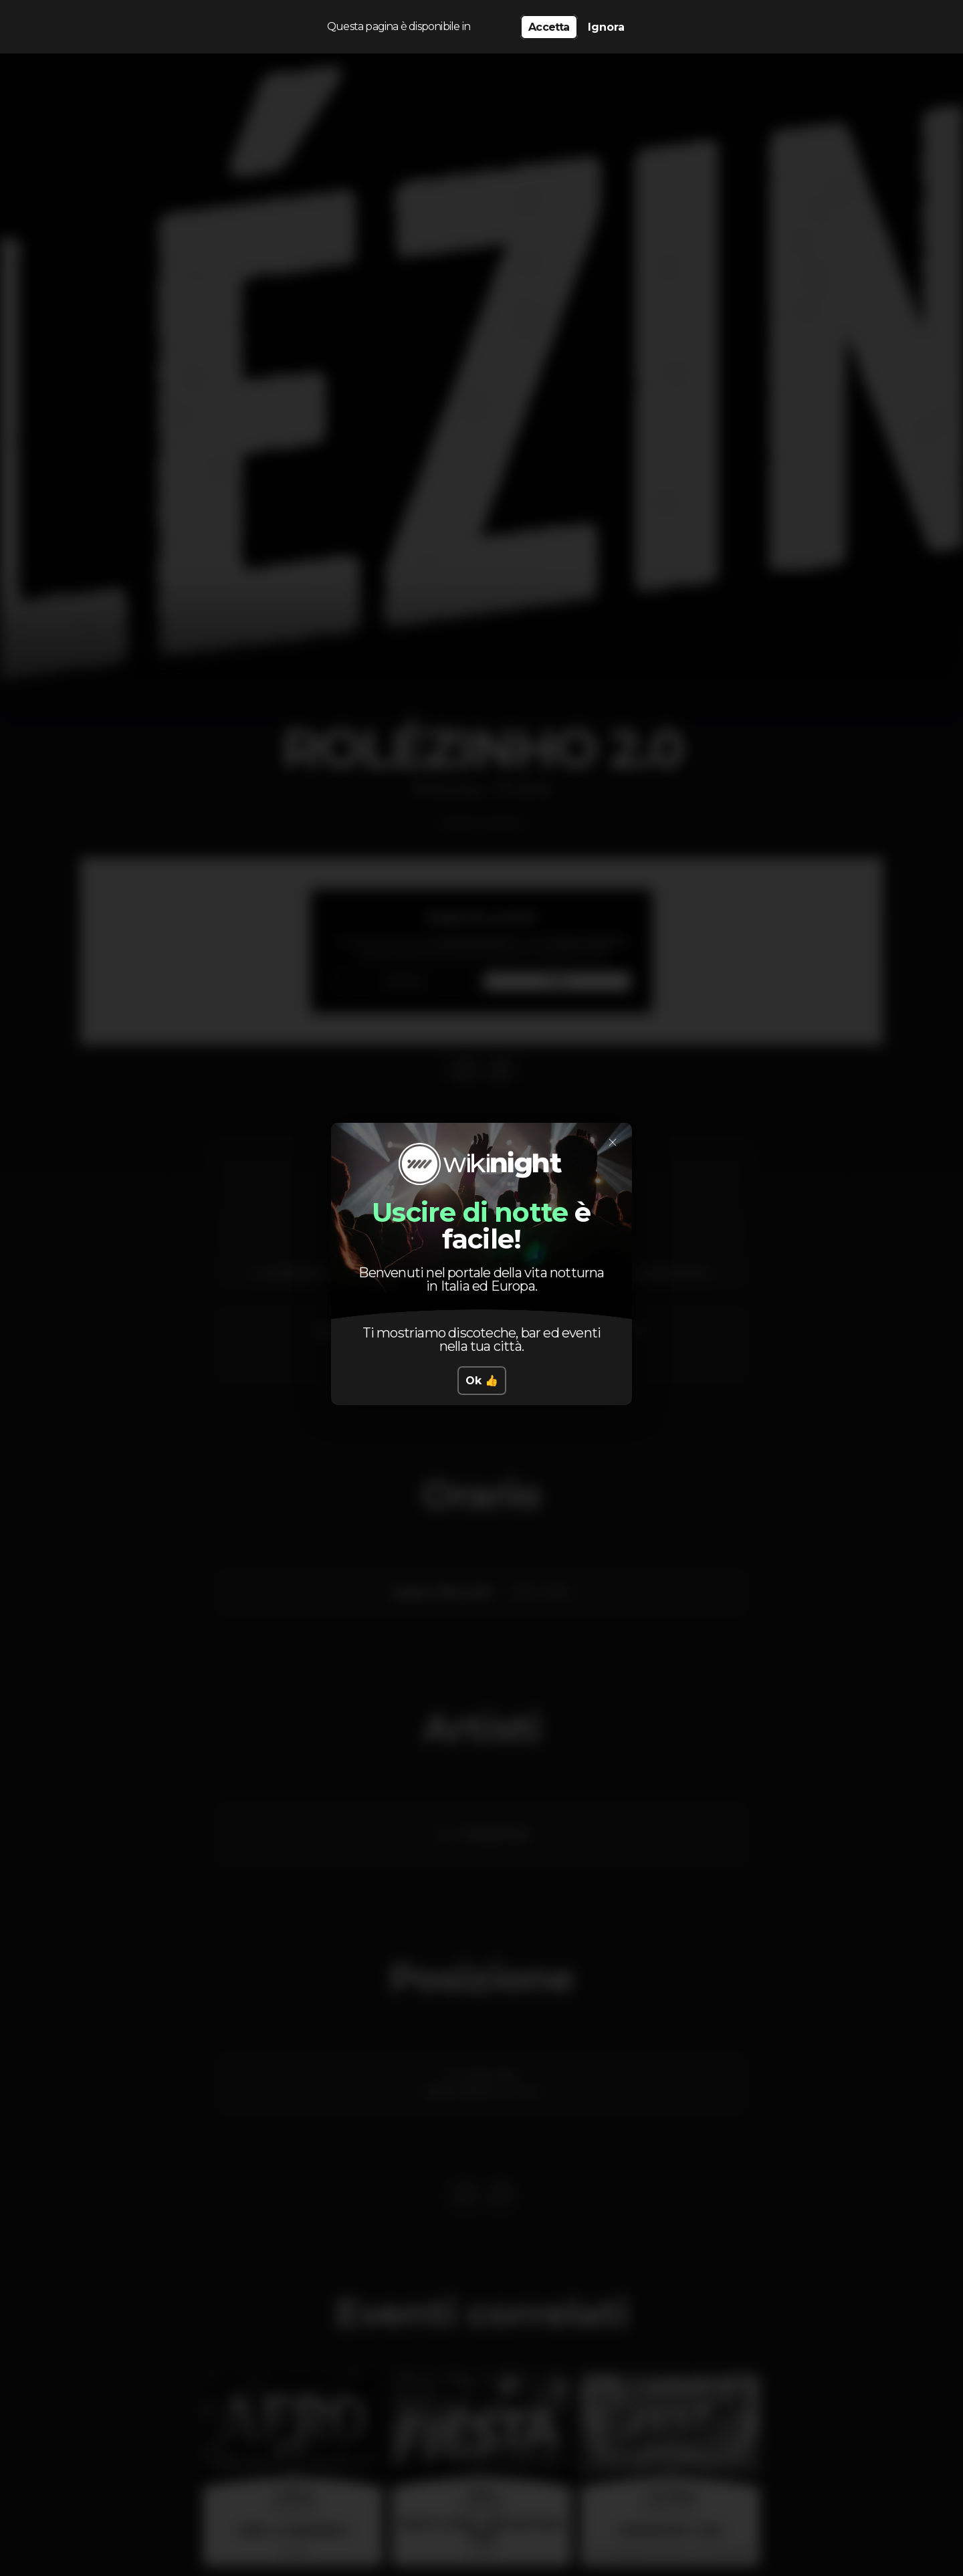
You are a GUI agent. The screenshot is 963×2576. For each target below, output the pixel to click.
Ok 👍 (481, 1380)
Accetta (548, 27)
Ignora (606, 27)
